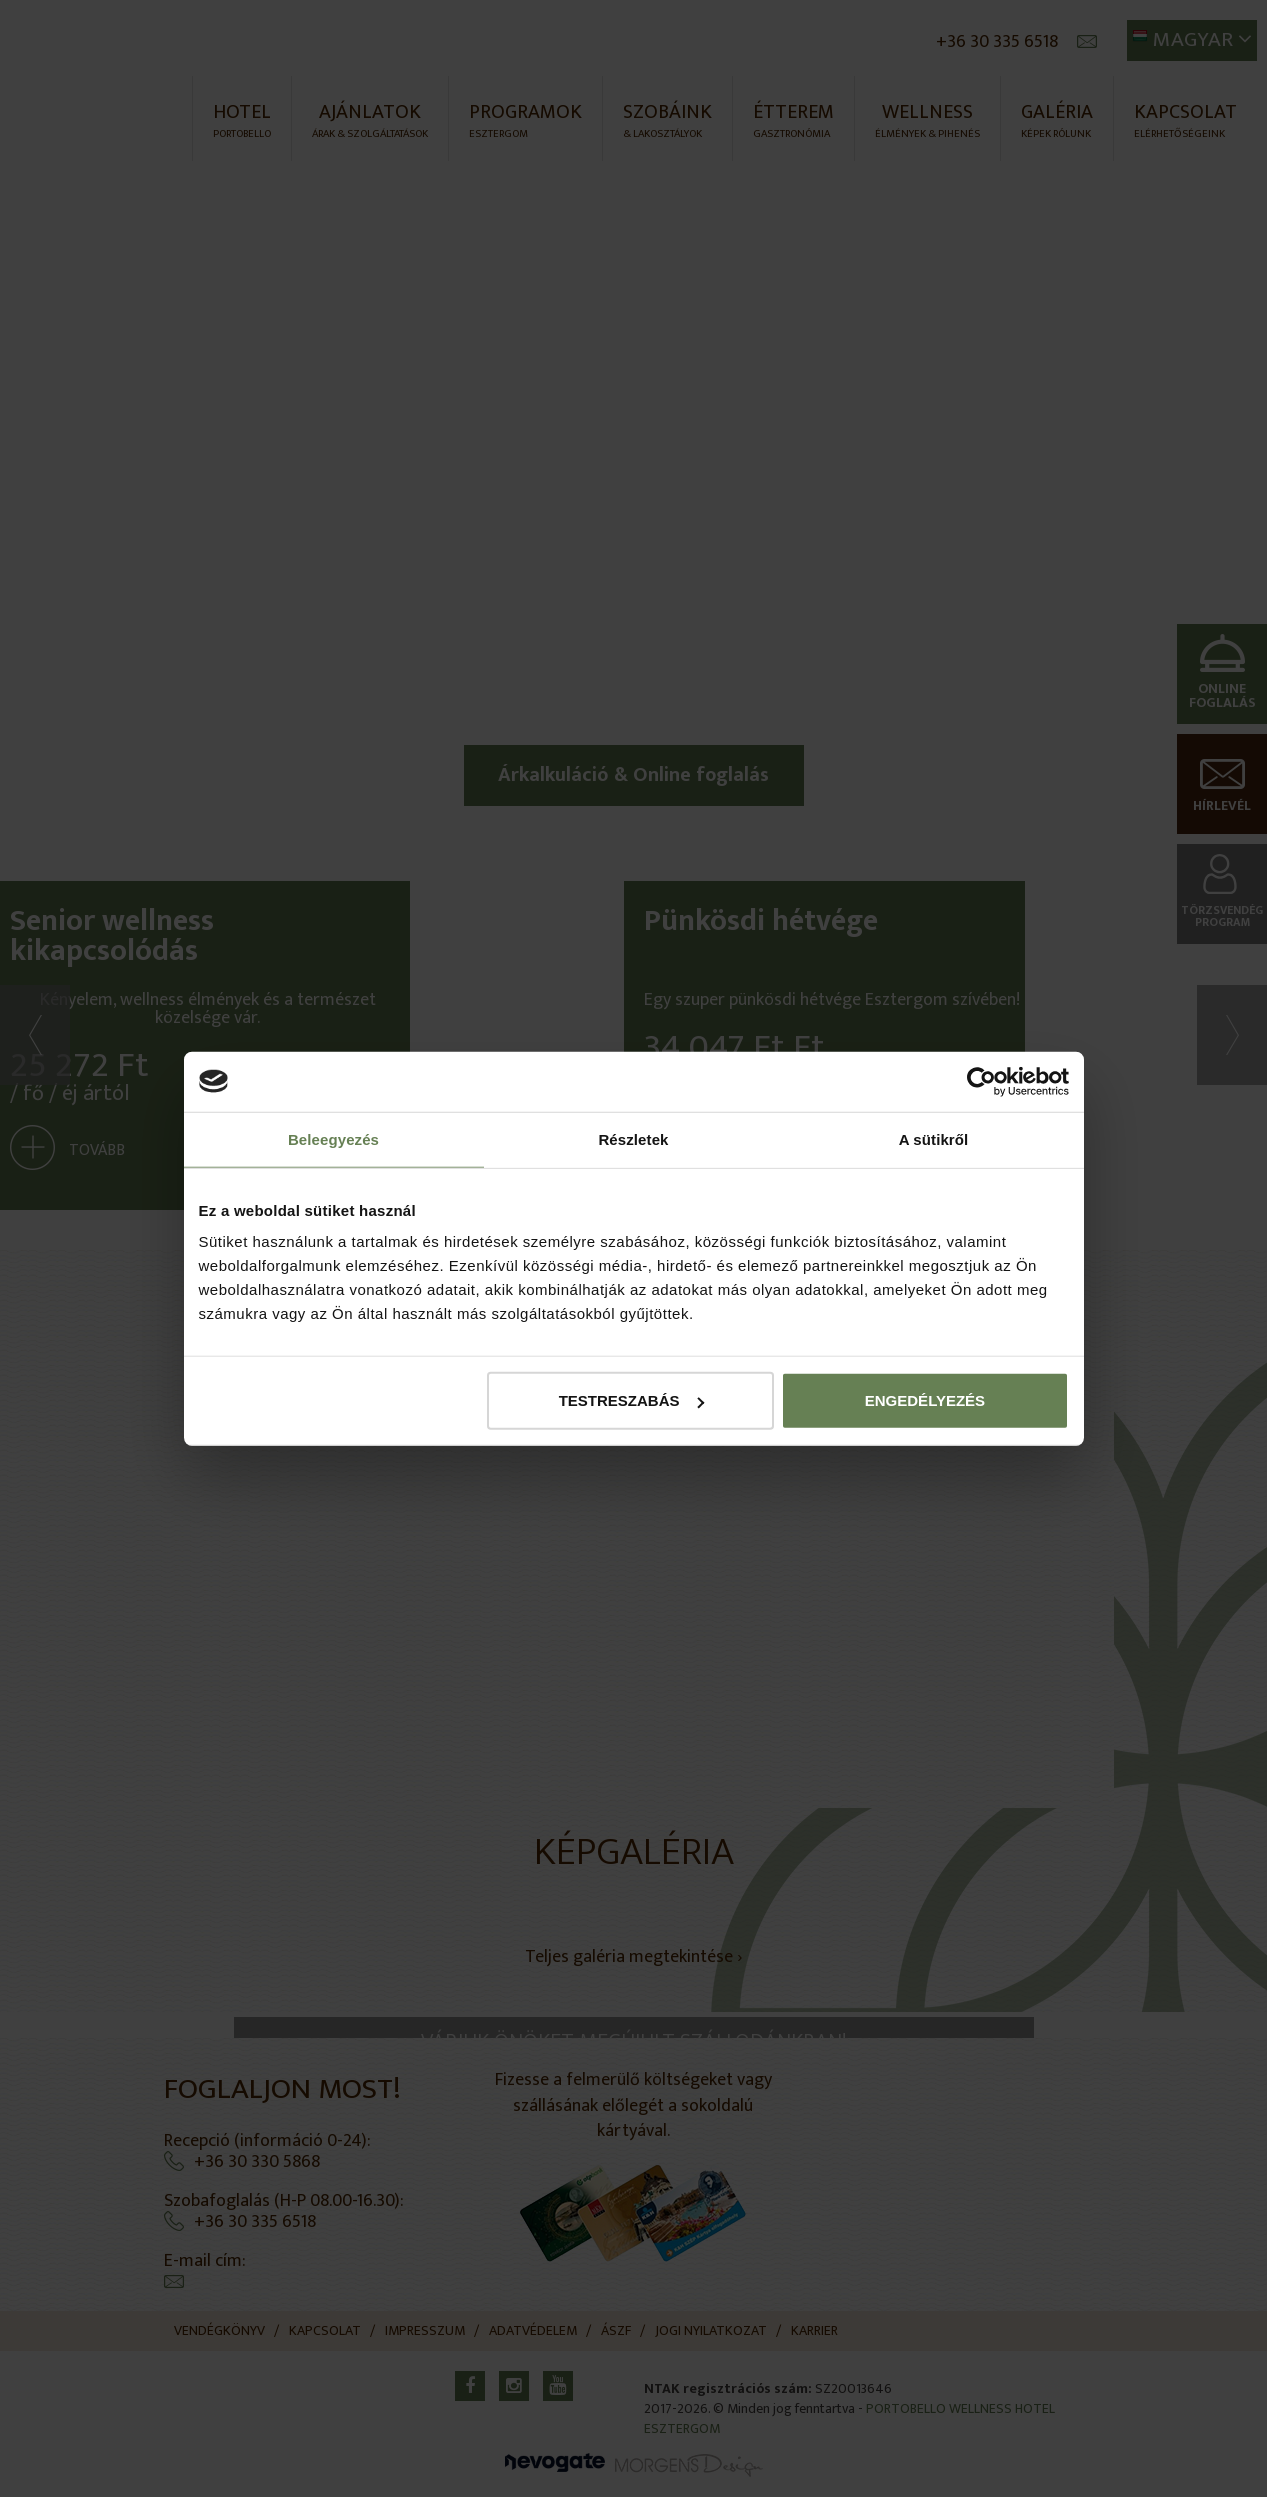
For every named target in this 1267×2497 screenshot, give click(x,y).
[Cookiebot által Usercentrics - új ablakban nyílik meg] (981, 1081)
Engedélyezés (925, 1400)
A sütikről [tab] (934, 1138)
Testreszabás (631, 1400)
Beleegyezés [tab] (333, 1138)
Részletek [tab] (633, 1138)
